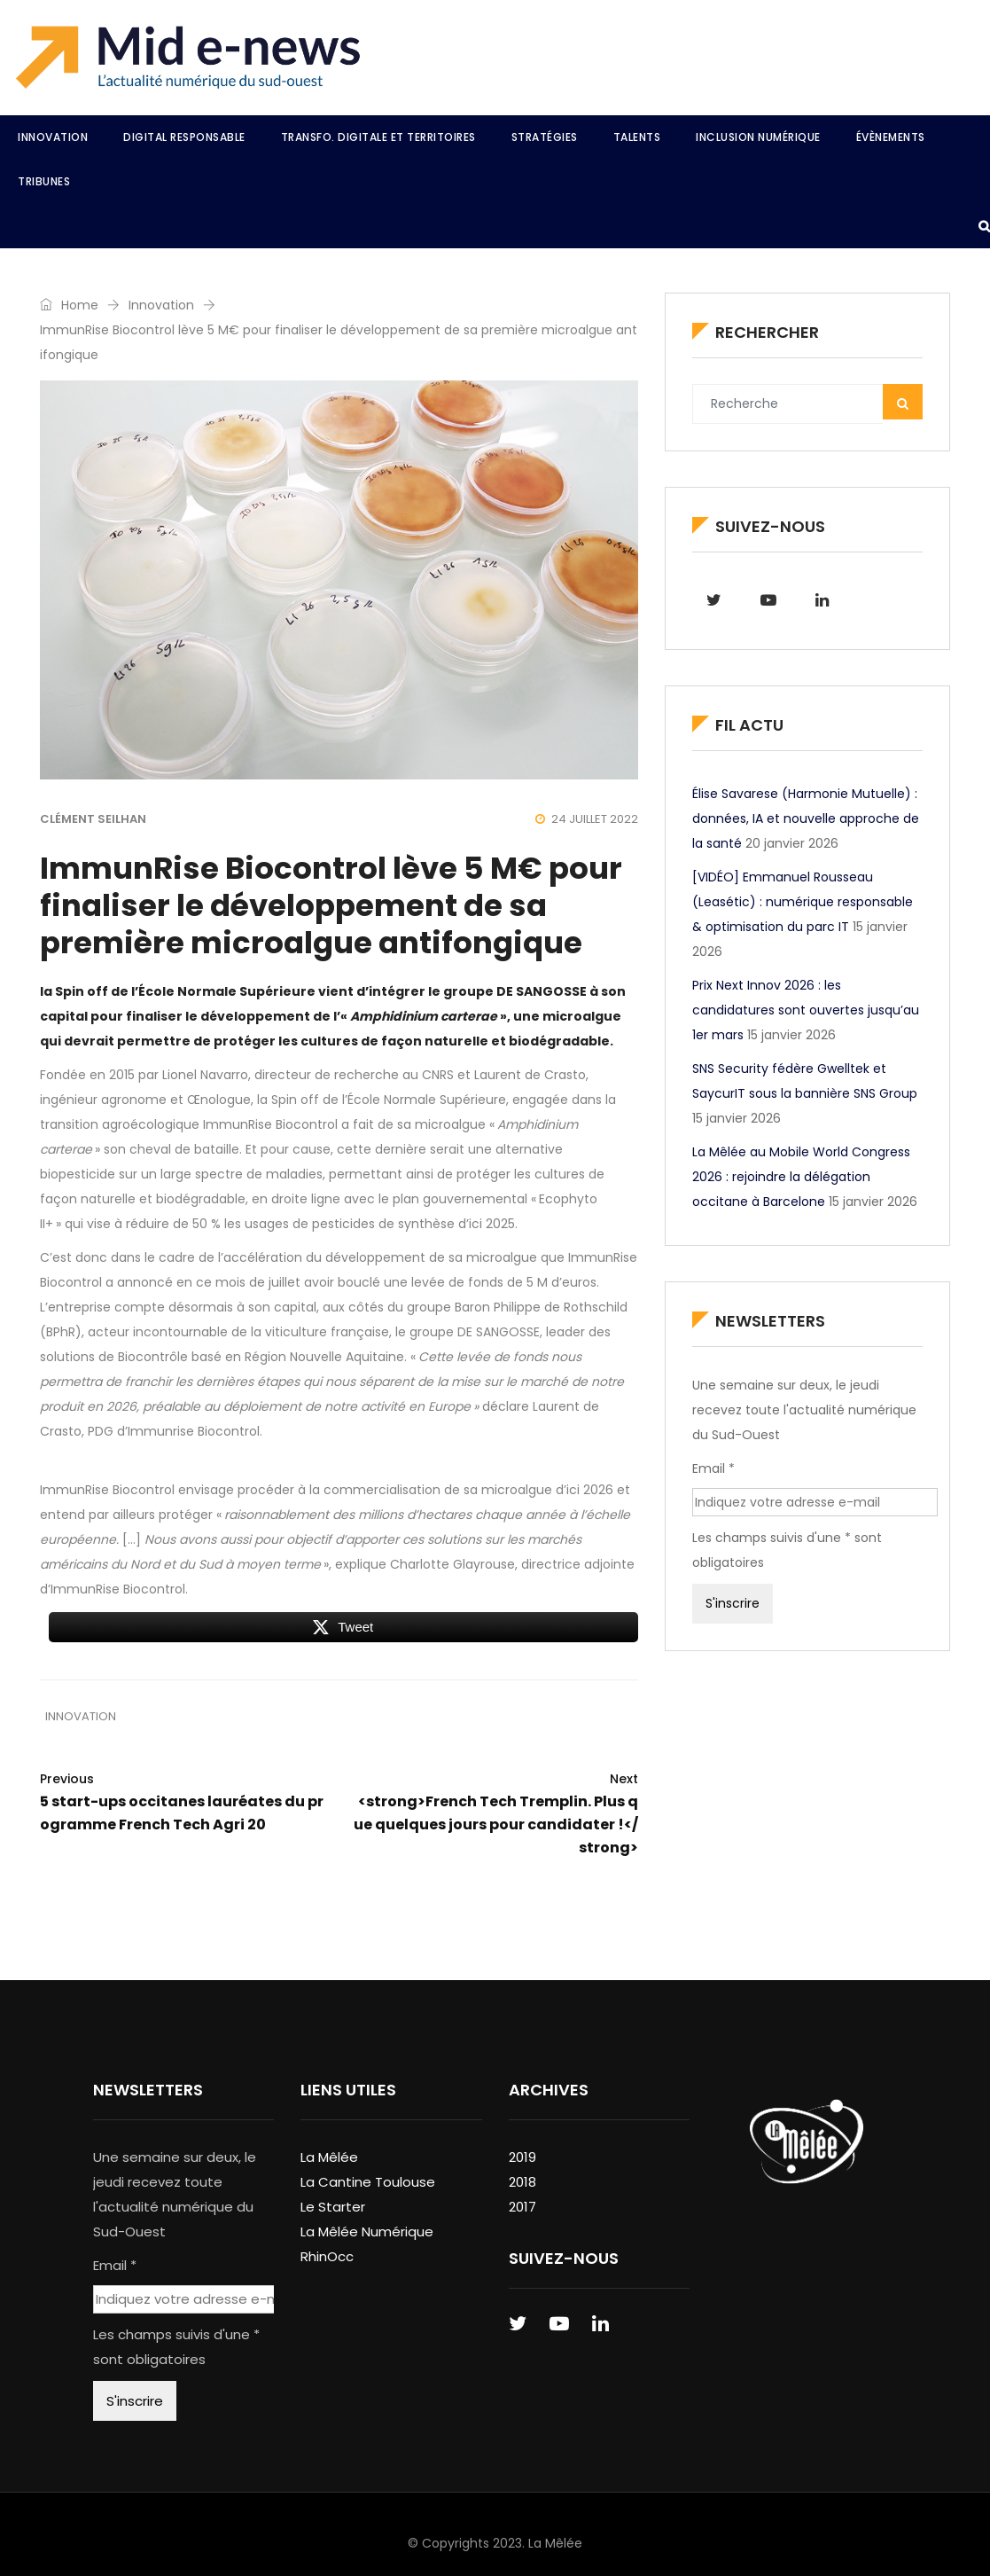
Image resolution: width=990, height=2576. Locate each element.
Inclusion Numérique (758, 137)
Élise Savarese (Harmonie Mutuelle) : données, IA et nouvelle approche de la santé (805, 818)
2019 (522, 2157)
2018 (522, 2182)
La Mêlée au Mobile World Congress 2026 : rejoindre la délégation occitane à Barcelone (801, 1176)
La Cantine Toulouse (367, 2182)
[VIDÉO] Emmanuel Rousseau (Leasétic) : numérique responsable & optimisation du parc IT (802, 902)
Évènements (890, 137)
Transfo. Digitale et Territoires (378, 137)
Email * (713, 1468)
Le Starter (332, 2206)
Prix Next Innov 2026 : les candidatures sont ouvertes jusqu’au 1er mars (805, 1010)
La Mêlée (329, 2157)
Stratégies (544, 137)
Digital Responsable (184, 137)
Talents (637, 137)
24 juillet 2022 (586, 818)
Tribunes (44, 181)
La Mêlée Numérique (366, 2231)
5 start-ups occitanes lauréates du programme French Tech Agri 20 (183, 1801)
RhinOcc (327, 2256)
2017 (522, 2206)
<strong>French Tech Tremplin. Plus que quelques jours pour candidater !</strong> (494, 1812)
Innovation (53, 137)
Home (69, 305)
